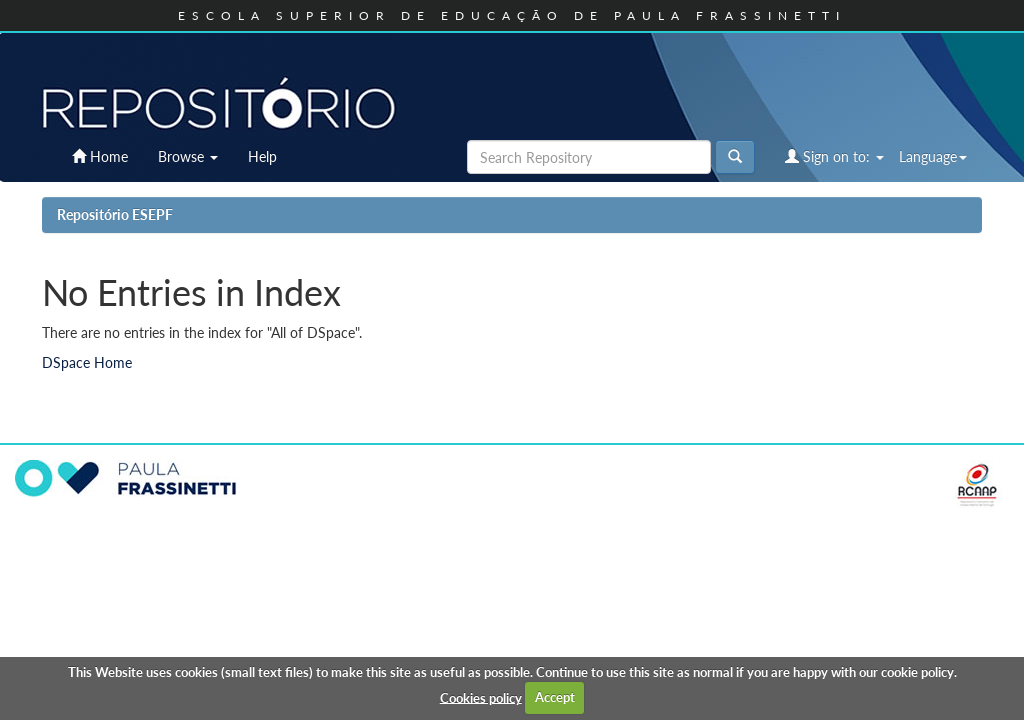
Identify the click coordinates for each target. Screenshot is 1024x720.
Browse (188, 156)
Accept (555, 697)
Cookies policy (481, 697)
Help (262, 156)
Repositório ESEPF (115, 214)
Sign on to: (834, 156)
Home (100, 156)
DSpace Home (87, 362)
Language (933, 156)
